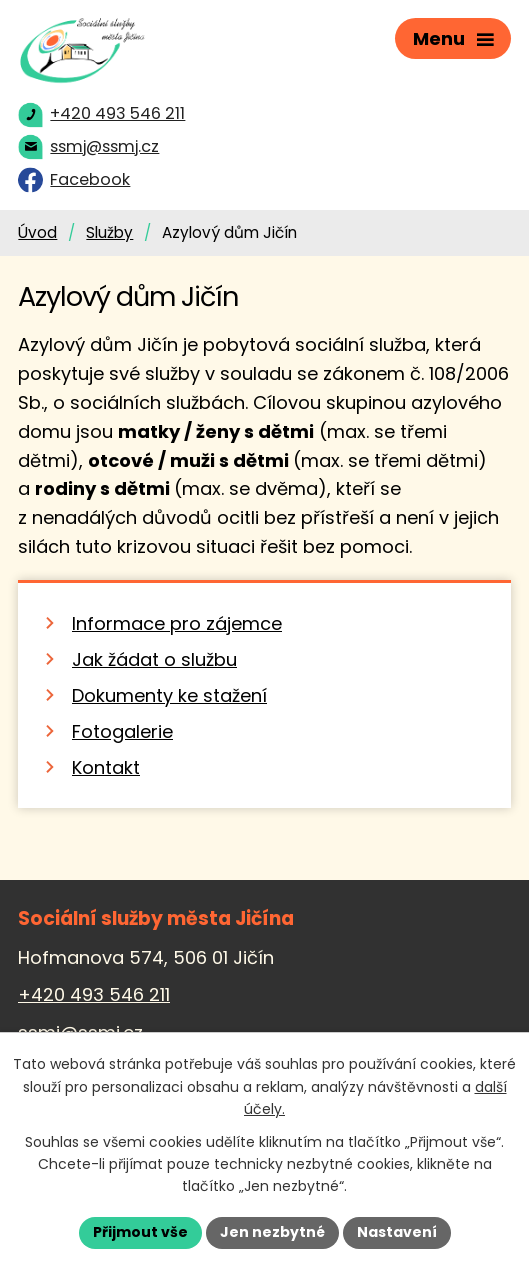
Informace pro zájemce (177, 623)
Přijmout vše (140, 1232)
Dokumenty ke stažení (169, 695)
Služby (109, 232)
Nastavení (397, 1232)
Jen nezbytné (272, 1232)
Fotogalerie (122, 731)
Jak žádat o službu (154, 659)
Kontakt (106, 767)
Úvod (37, 232)
